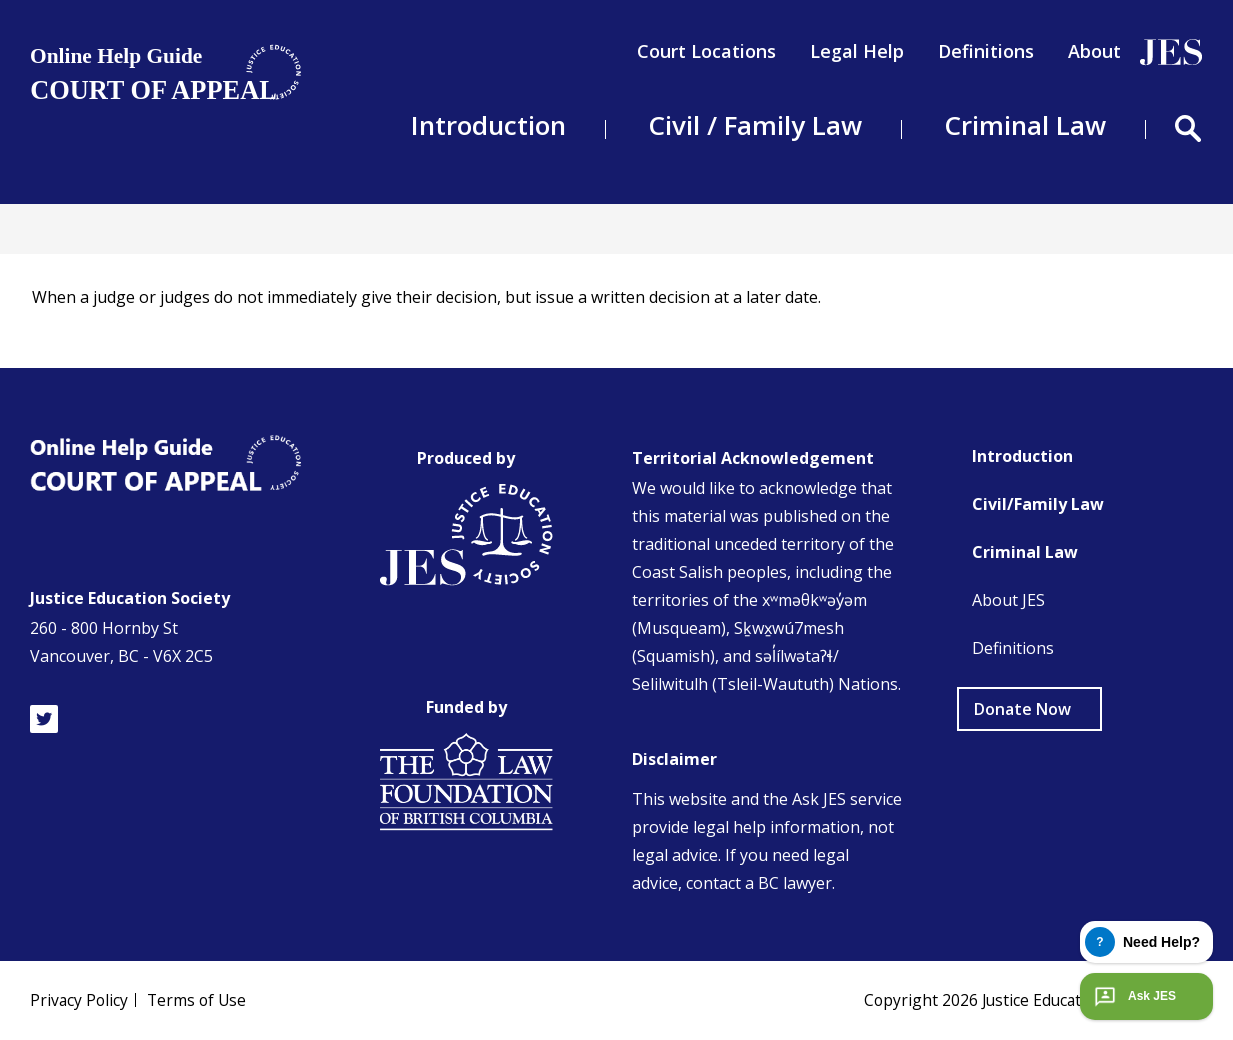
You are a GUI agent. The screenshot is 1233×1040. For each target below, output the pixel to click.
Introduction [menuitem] (488, 125)
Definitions (986, 51)
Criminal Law (1025, 552)
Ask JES (1133, 996)
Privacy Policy (80, 1000)
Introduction (1022, 456)
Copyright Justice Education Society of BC (1029, 1000)
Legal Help (857, 51)
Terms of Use (200, 1000)
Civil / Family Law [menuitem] (755, 125)
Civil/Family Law (1038, 504)
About (1094, 51)
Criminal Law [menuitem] (1025, 125)
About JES (1008, 600)
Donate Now (1022, 709)
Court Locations (706, 51)
